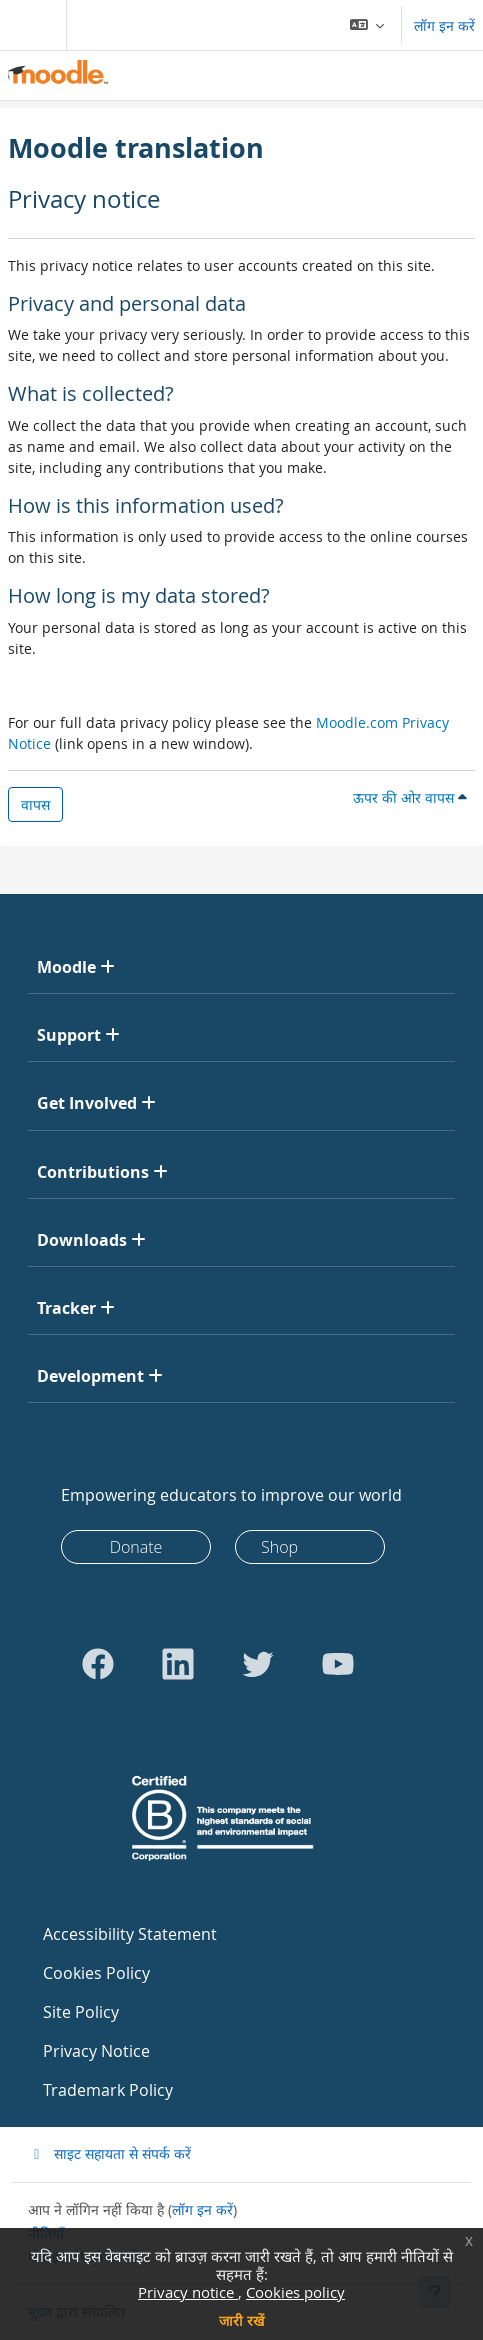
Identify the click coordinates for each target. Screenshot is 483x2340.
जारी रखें (241, 2320)
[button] (367, 25)
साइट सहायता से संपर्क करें (109, 2153)
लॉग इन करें (444, 25)
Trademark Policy (108, 2090)
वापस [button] (35, 804)
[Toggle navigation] (29, 25)
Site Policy (81, 2012)
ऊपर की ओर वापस (410, 797)
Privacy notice (188, 2292)
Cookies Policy (96, 1973)
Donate (136, 1547)
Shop (279, 1547)
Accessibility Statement (130, 1934)
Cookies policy (295, 2292)
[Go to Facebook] (98, 1664)
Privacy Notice (96, 2051)
